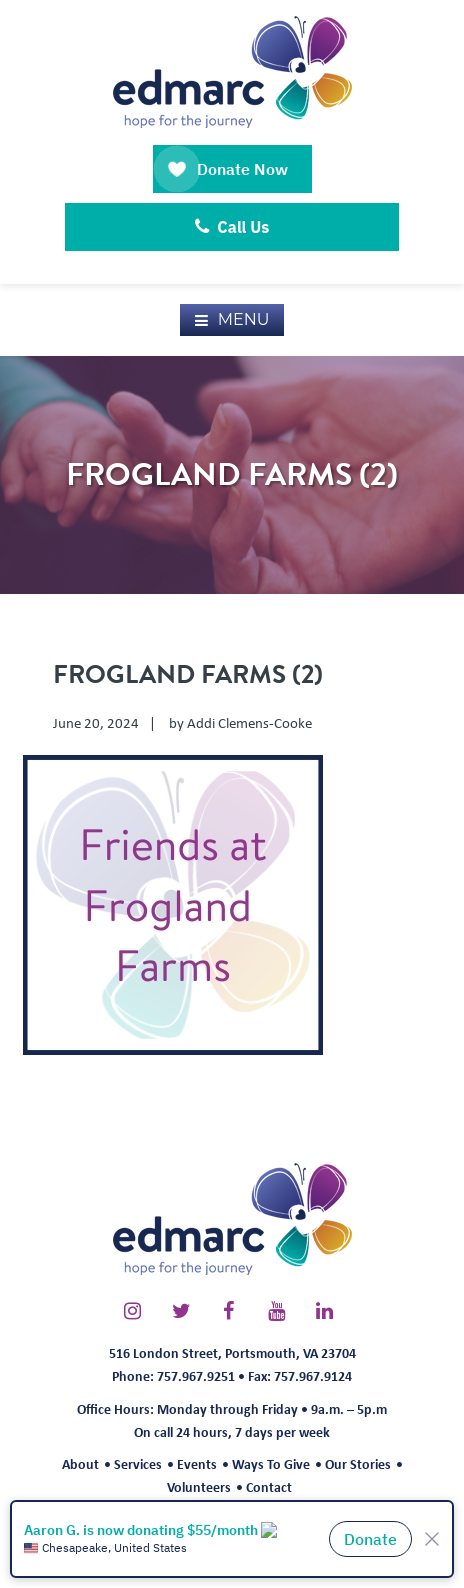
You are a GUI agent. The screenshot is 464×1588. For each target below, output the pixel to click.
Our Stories (358, 1463)
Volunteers (199, 1486)
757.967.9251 (196, 1375)
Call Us (232, 227)
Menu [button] (244, 319)
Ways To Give (271, 1463)
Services (138, 1463)
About (80, 1463)
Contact (269, 1486)
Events (197, 1463)
